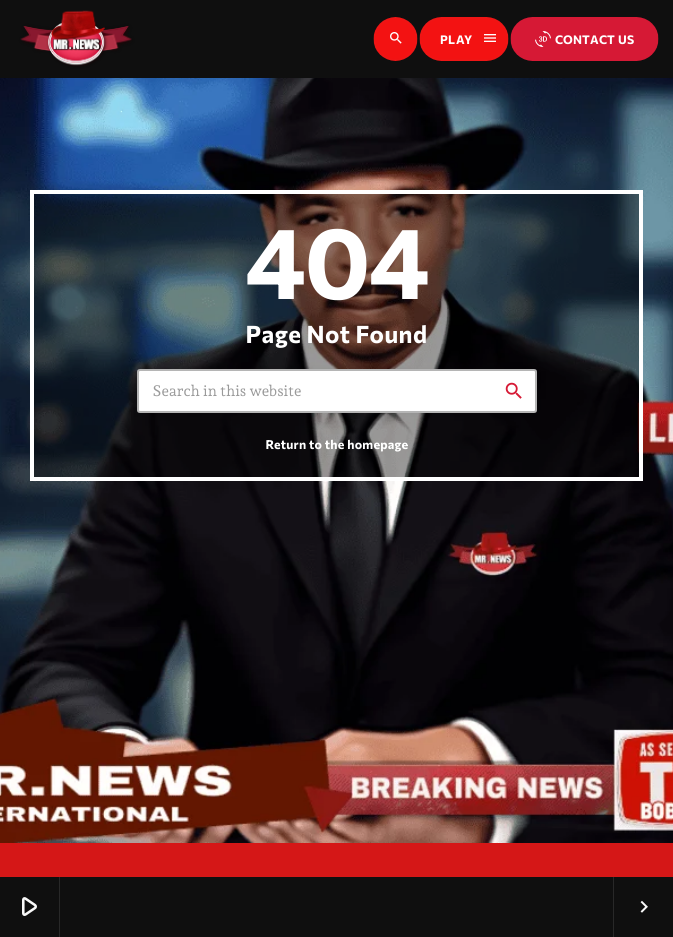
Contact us (584, 39)
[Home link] (76, 39)
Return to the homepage (337, 444)
